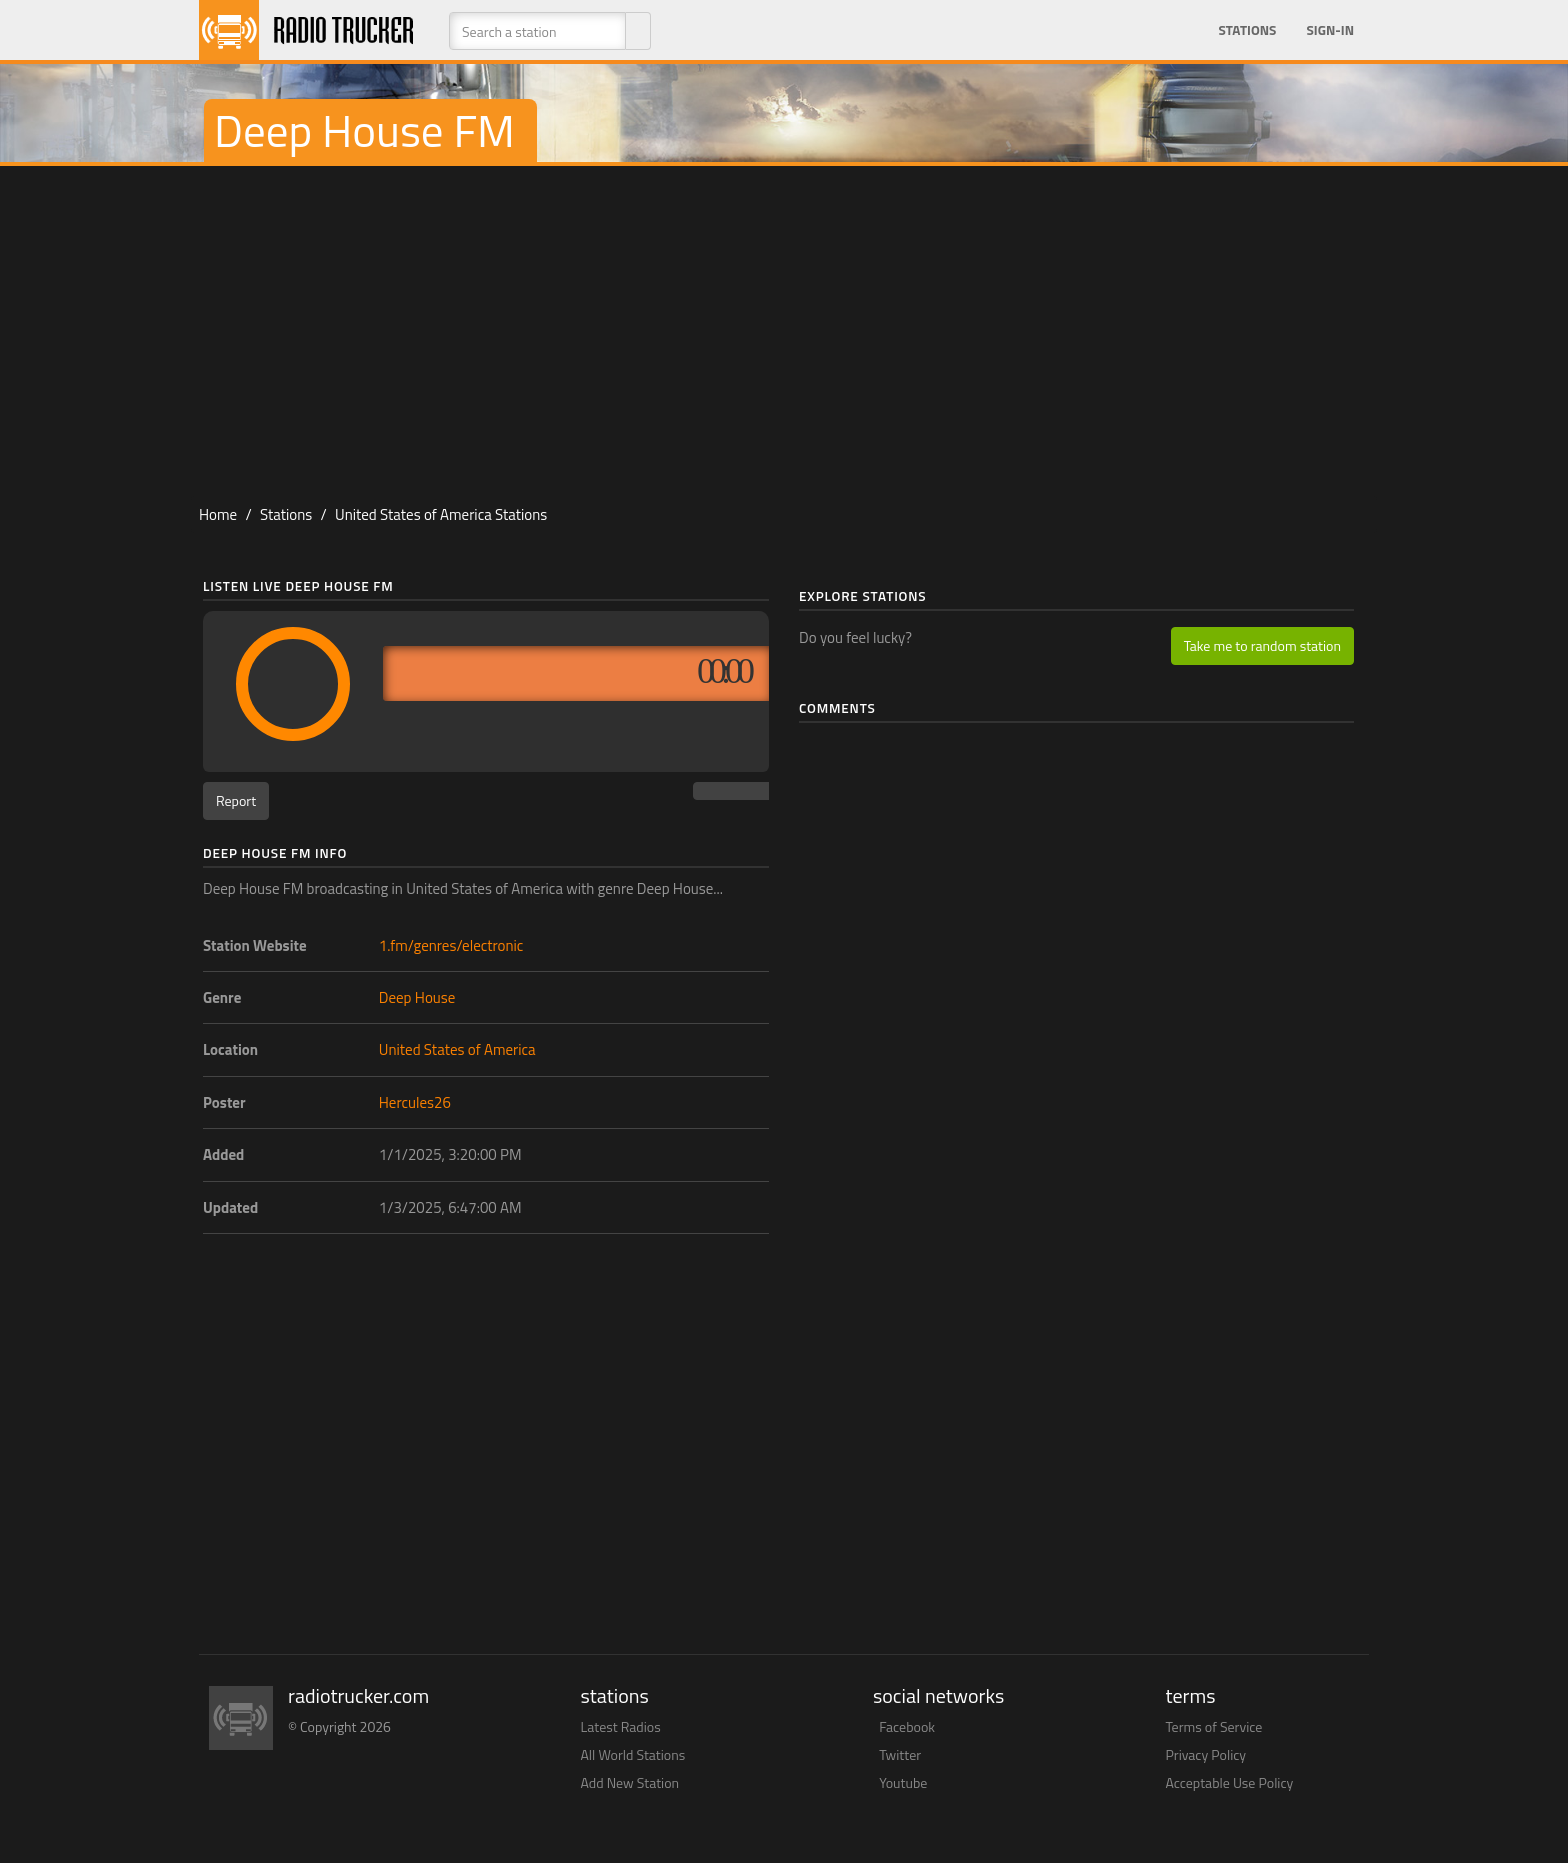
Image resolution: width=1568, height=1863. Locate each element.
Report (236, 800)
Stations (1247, 30)
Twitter (900, 1754)
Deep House (417, 997)
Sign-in (1330, 30)
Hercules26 (415, 1102)
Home (218, 514)
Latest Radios (621, 1726)
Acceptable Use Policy (1230, 1782)
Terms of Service (1214, 1726)
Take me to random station (1262, 645)
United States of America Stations (441, 514)
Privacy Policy (1206, 1754)
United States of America (457, 1049)
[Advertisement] (784, 326)
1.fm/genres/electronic (451, 945)
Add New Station (630, 1782)
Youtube (903, 1782)
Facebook (907, 1726)
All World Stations (633, 1754)
